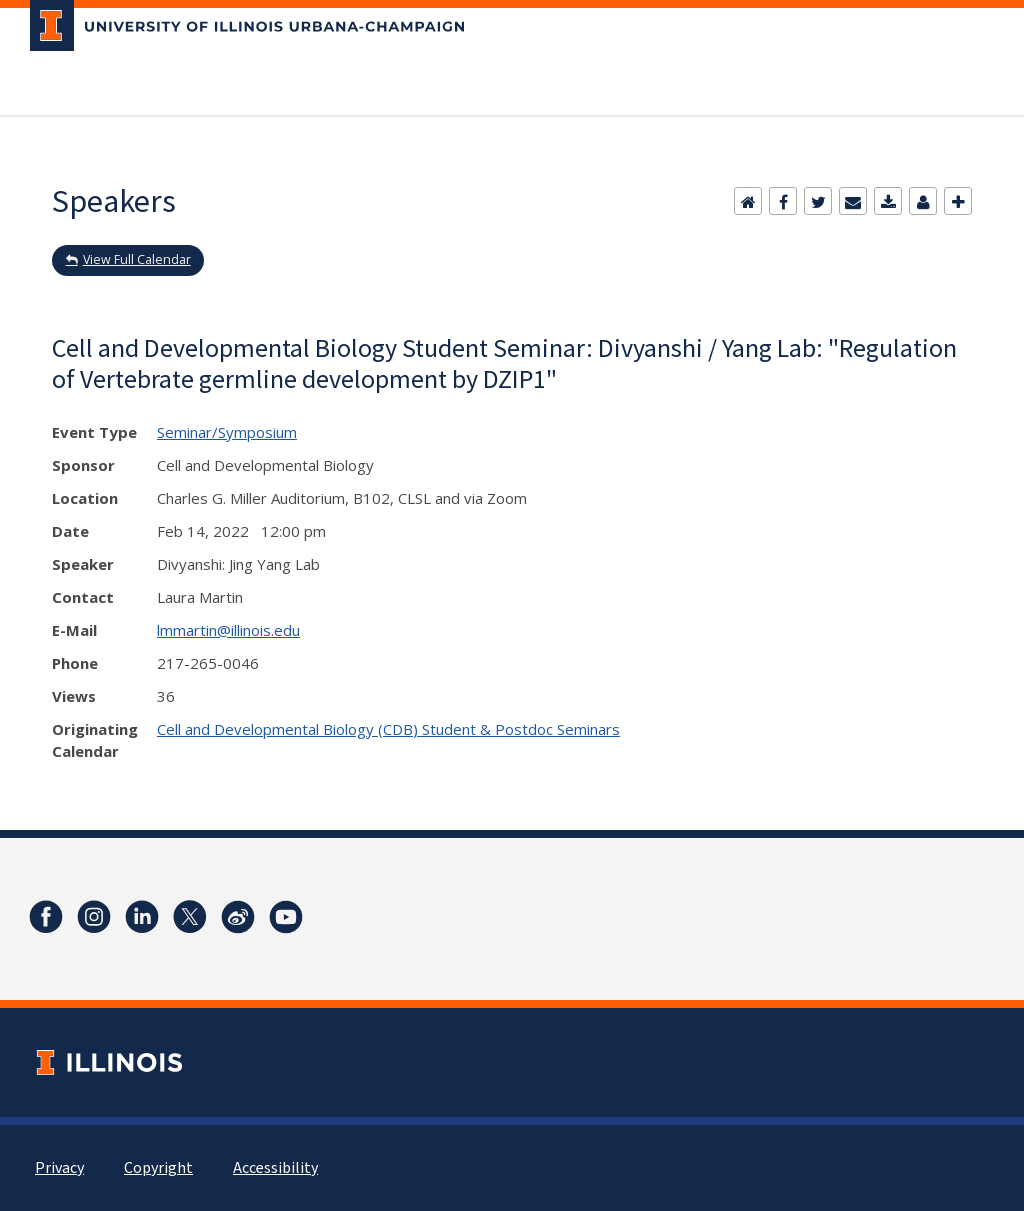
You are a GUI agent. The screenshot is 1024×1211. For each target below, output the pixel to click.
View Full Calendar (137, 259)
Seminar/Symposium (227, 432)
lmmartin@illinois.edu (228, 630)
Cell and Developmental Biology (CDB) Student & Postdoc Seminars (388, 729)
